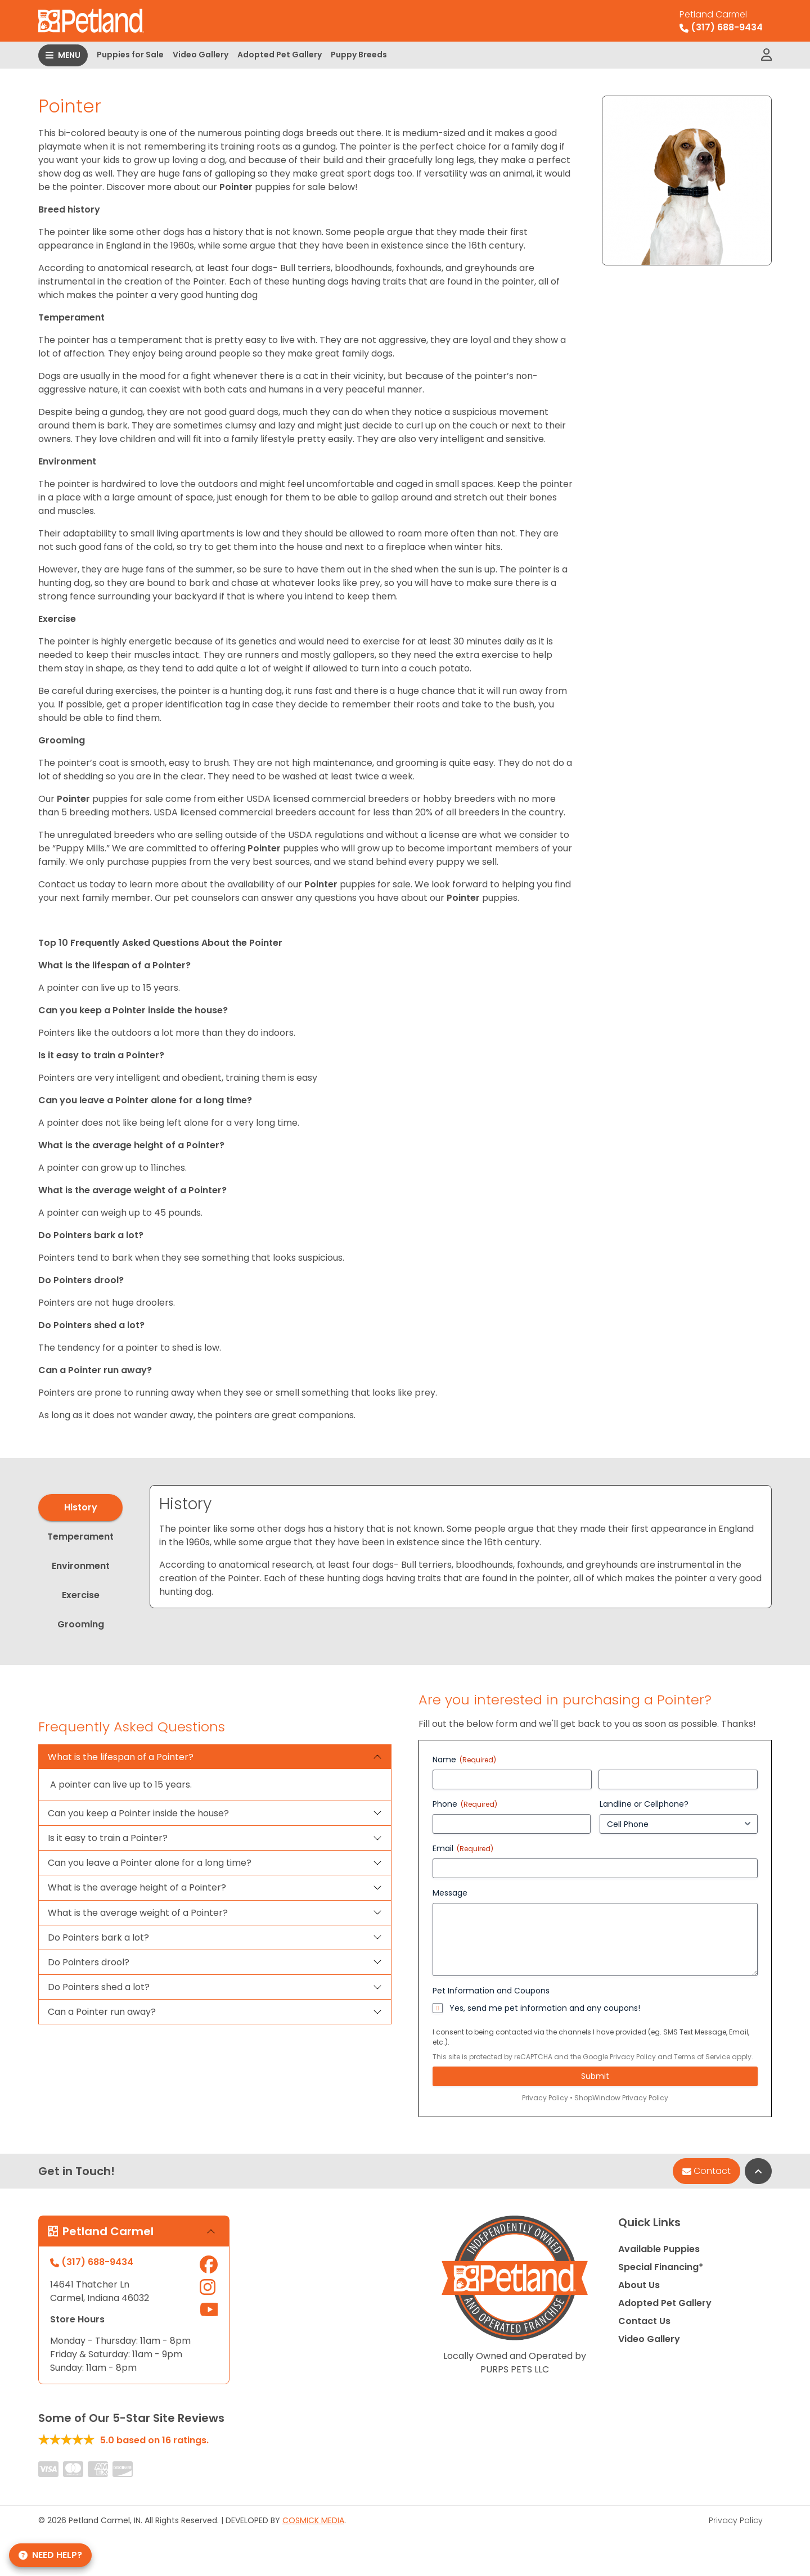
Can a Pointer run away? (102, 2011)
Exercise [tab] (81, 1595)
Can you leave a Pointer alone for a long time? (149, 1862)
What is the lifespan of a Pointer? (121, 1757)
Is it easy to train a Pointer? (108, 1837)
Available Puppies (659, 2249)
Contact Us (644, 2321)
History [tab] (80, 1507)
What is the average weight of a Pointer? (138, 1912)
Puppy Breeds (359, 54)
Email (463, 1848)
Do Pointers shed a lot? (99, 1987)
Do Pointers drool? (88, 1962)
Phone (465, 1804)
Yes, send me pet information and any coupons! (544, 2008)
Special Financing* (660, 2267)
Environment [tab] (81, 1565)
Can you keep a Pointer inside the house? (138, 1813)
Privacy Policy (633, 2056)
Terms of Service (702, 2056)
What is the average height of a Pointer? (137, 1887)
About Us (639, 2285)
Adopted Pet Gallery (279, 54)
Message (450, 1892)
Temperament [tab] (80, 1536)
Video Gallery (200, 54)
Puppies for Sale (130, 54)
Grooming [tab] (80, 1624)
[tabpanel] (461, 1547)
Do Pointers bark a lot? (98, 1937)
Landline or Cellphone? (644, 1804)
